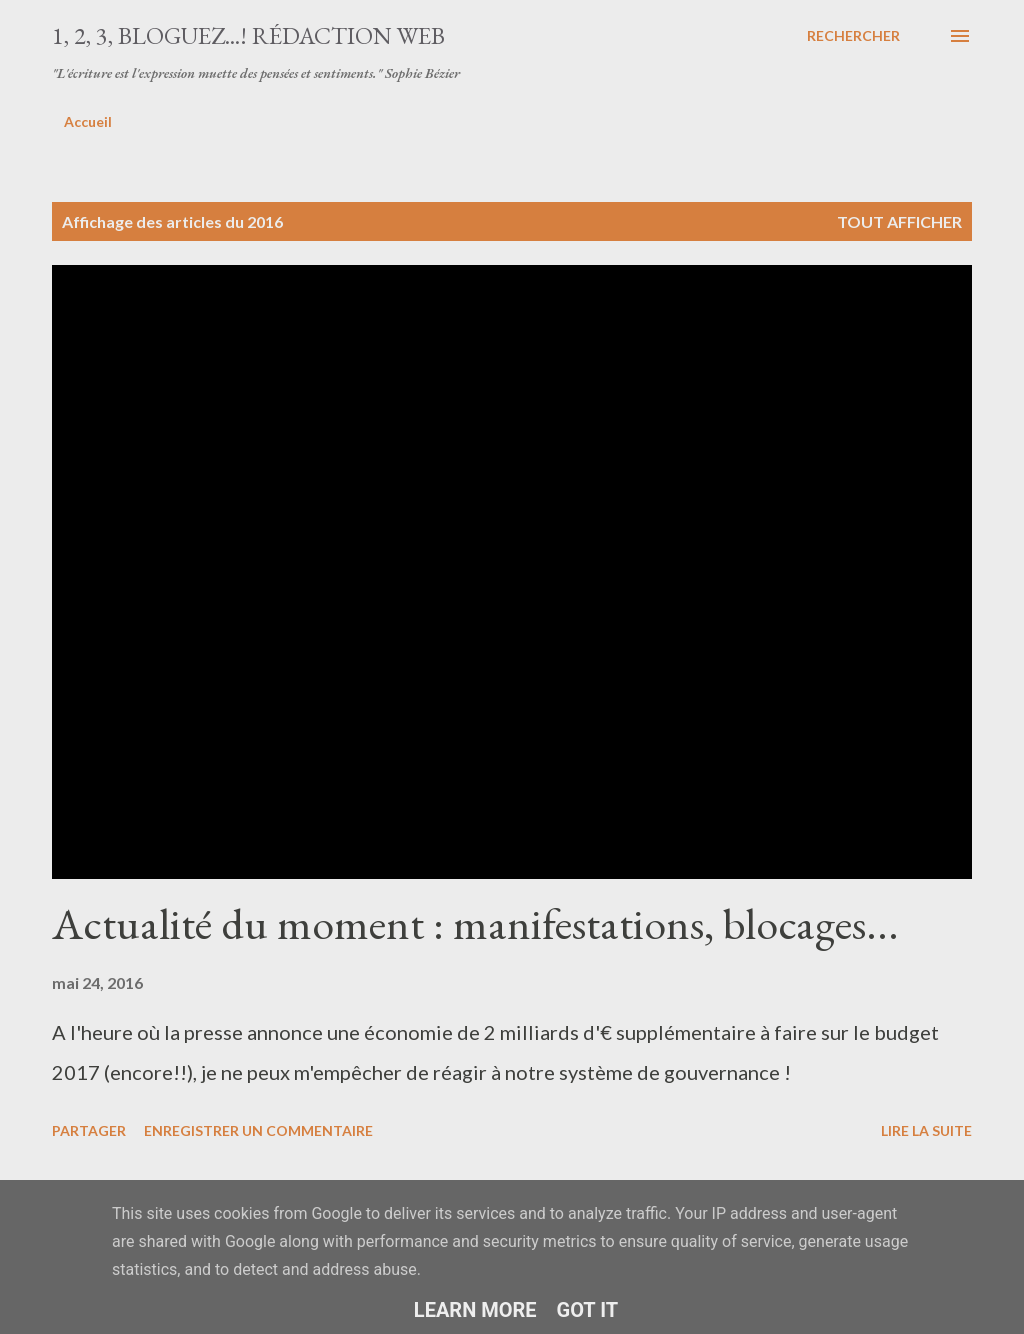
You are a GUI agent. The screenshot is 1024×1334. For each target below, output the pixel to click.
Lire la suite (926, 1130)
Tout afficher (899, 221)
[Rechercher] (853, 36)
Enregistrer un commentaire (258, 1130)
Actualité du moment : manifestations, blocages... (475, 923)
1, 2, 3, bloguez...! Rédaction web (248, 35)
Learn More (475, 1310)
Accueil (88, 121)
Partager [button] (89, 1130)
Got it (588, 1310)
